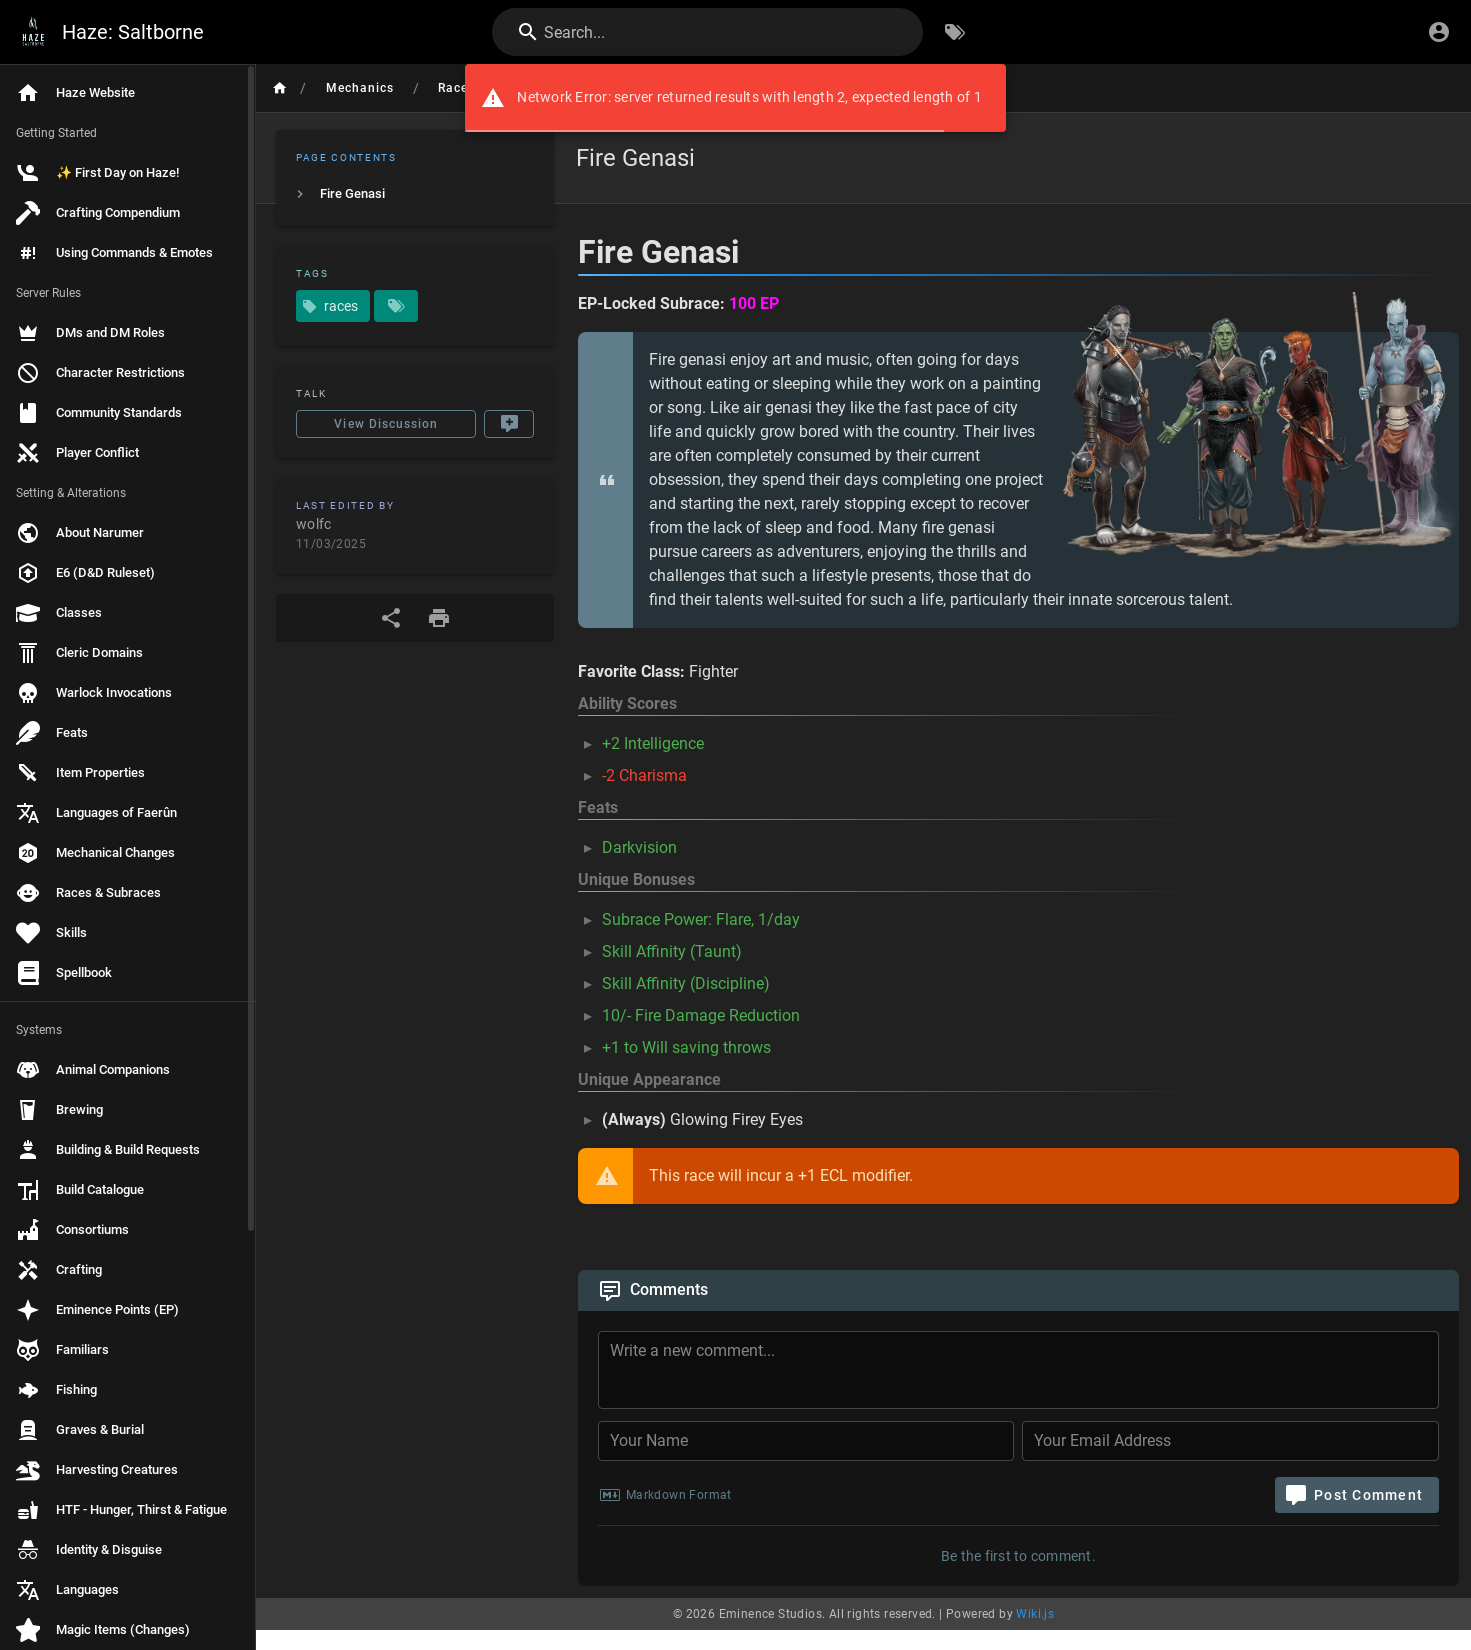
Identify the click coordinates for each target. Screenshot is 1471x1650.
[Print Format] (439, 618)
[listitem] (415, 194)
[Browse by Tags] (955, 32)
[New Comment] (509, 424)
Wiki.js (1035, 1614)
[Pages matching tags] (396, 306)
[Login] (1439, 32)
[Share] (391, 618)
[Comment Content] (1024, 1373)
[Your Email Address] (1230, 1441)
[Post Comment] (1357, 1495)
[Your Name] (806, 1441)
